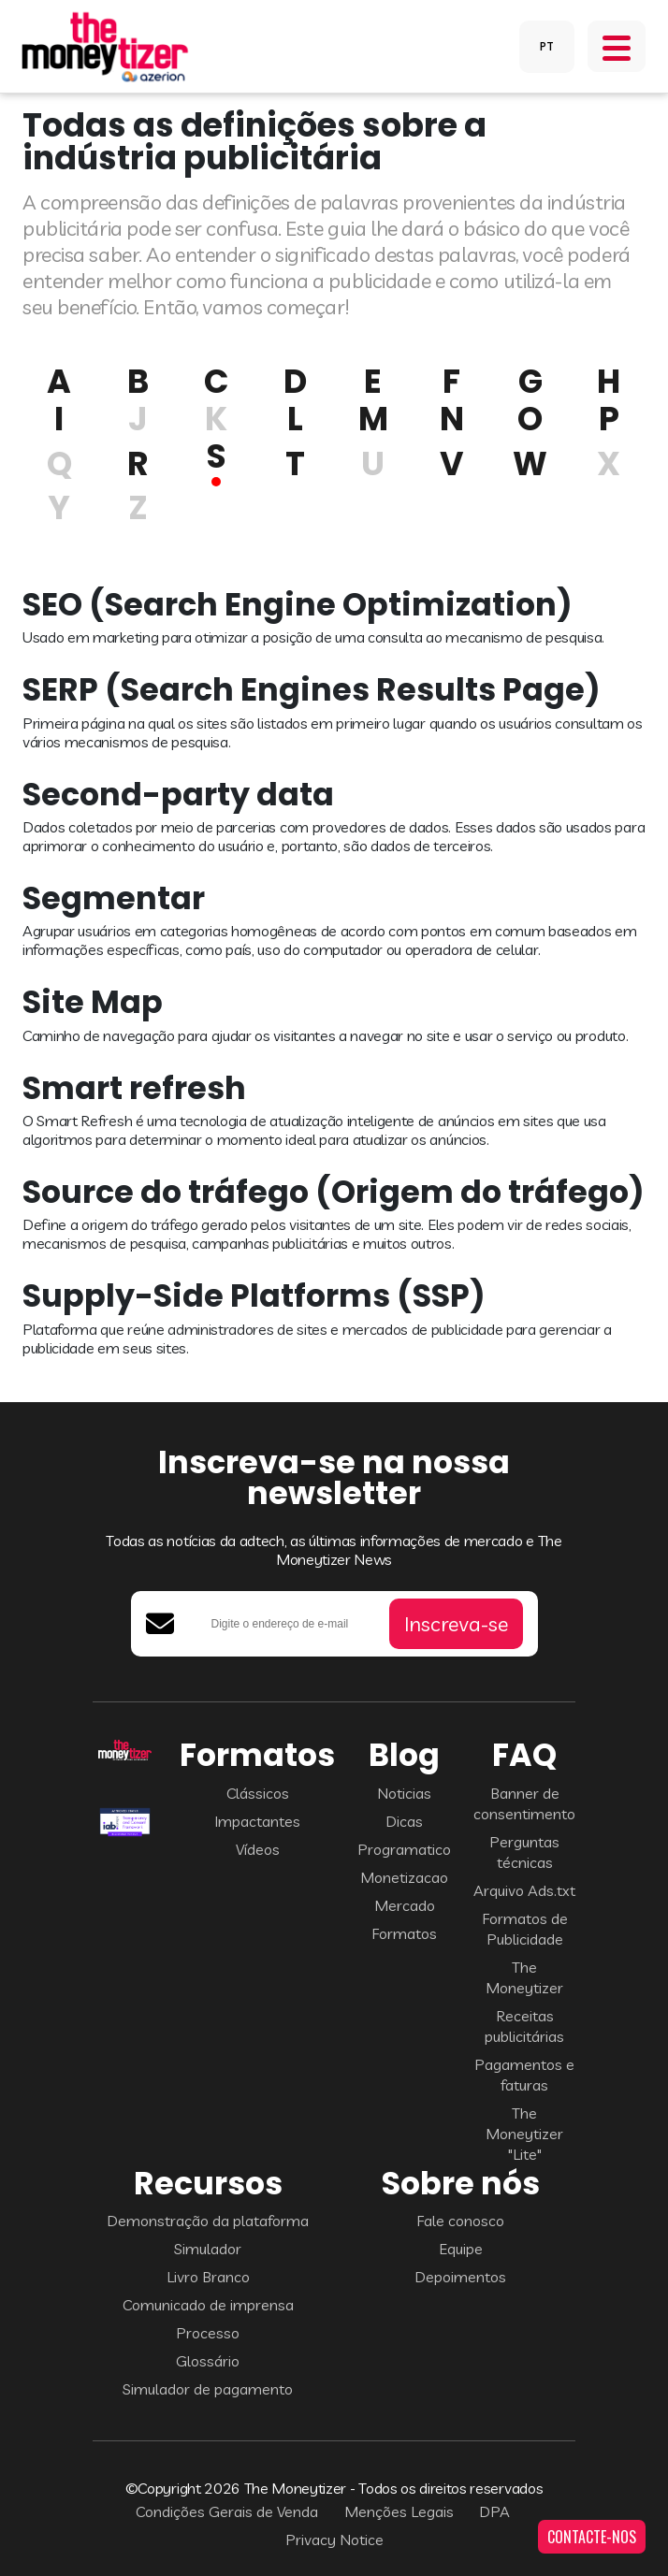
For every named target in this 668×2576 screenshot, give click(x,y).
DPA (494, 2511)
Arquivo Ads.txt (524, 1890)
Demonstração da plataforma (208, 2220)
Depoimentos (460, 2276)
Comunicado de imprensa (208, 2304)
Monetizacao (404, 1877)
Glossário (208, 2361)
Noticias (404, 1793)
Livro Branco (208, 2276)
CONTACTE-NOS (591, 2536)
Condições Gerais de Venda (227, 2511)
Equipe (461, 2248)
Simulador (207, 2248)
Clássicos (257, 1793)
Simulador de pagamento (208, 2389)
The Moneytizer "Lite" (524, 2134)
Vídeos (258, 1849)
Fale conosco (460, 2220)
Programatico (404, 1849)
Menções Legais (399, 2511)
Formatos (404, 1933)
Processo (208, 2332)
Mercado (404, 1905)
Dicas (404, 1821)
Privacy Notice (334, 2539)
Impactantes (257, 1821)
